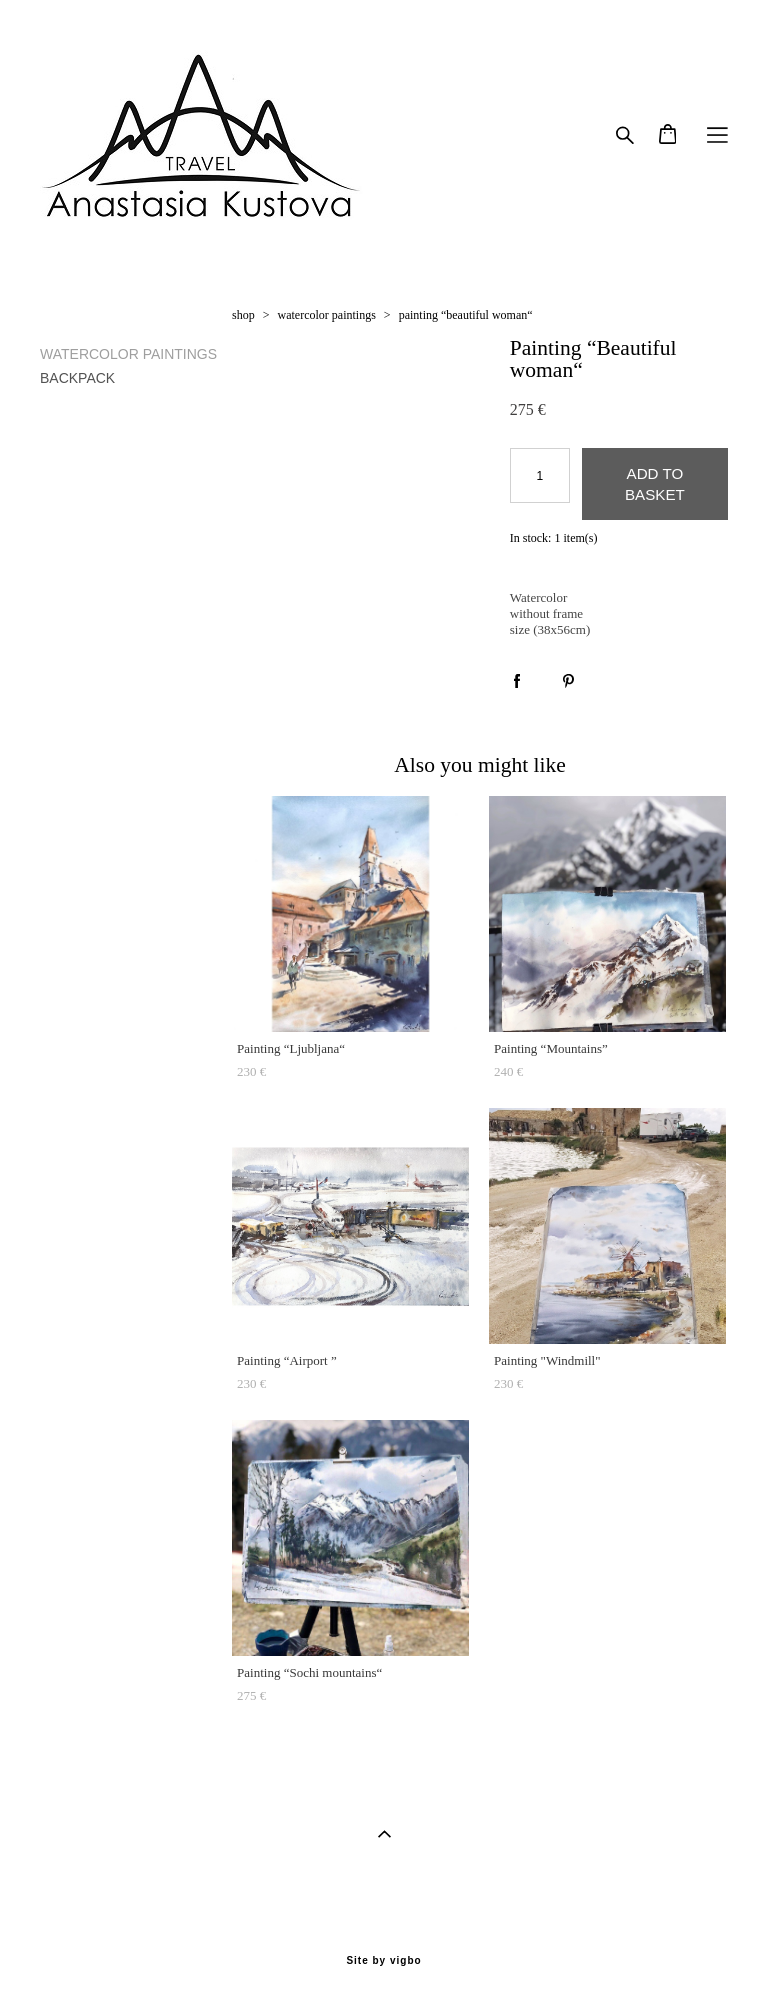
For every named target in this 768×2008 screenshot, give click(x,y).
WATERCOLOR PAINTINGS (128, 354)
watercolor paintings (327, 315)
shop (243, 315)
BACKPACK (77, 378)
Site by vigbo (383, 1961)
